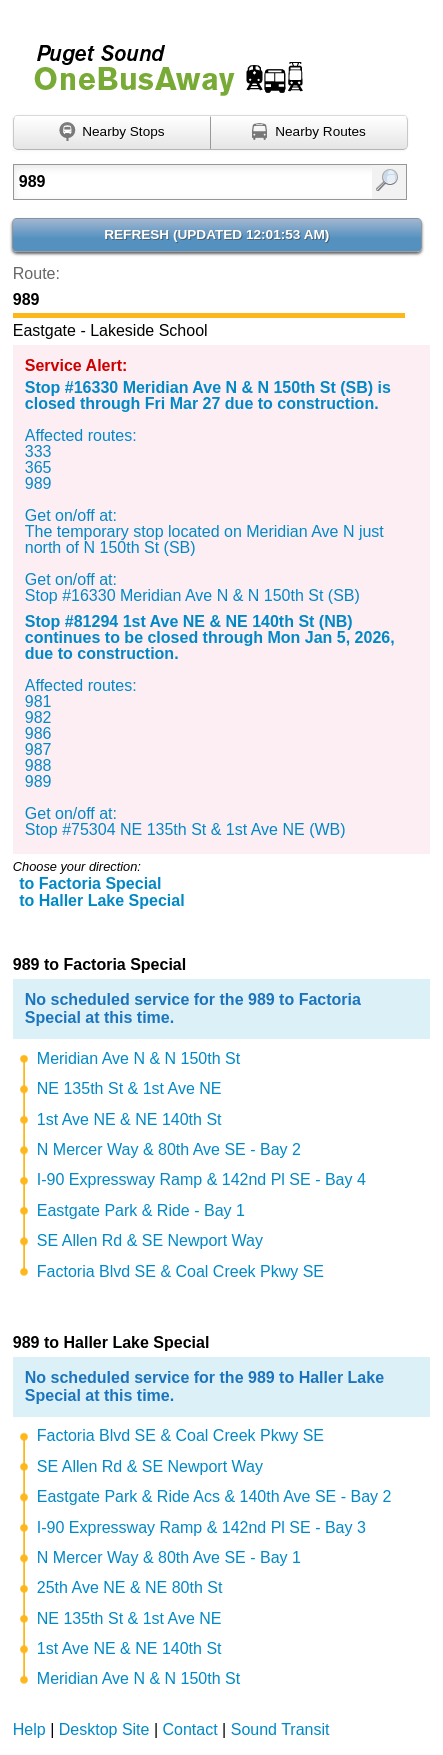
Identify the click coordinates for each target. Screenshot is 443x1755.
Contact (190, 1729)
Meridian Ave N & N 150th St (138, 1058)
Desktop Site (104, 1729)
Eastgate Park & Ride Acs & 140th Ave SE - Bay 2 (214, 1496)
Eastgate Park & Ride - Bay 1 (141, 1210)
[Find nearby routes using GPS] (309, 133)
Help (29, 1729)
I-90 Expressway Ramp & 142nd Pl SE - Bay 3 (201, 1527)
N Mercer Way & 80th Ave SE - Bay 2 (169, 1149)
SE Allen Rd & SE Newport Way (150, 1240)
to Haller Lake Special (101, 900)
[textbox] (184, 182)
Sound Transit (280, 1729)
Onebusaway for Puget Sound (160, 61)
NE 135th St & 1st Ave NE (129, 1088)
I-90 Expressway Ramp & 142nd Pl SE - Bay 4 (201, 1179)
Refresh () (216, 234)
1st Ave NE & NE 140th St (129, 1119)
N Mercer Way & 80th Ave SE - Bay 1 (169, 1557)
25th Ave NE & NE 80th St (130, 1587)
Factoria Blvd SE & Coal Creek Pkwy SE (180, 1271)
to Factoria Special (90, 883)
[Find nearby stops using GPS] (112, 133)
